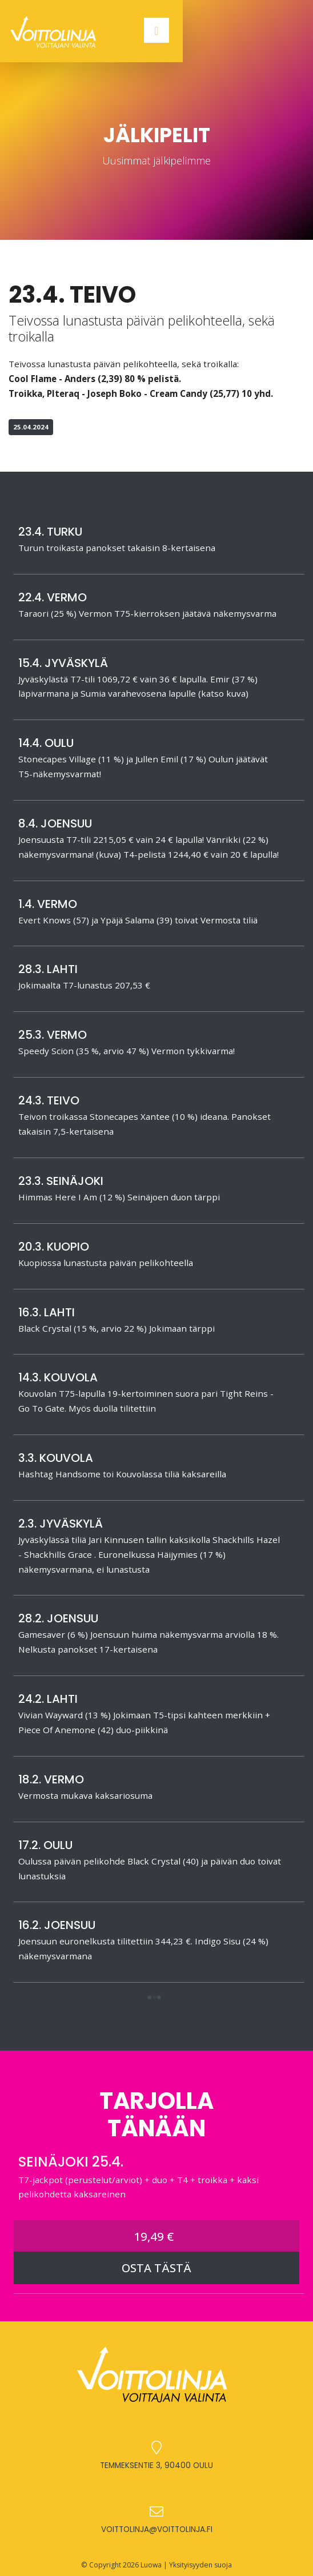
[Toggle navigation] (156, 30)
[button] (154, 1998)
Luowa (151, 2565)
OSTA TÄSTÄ (156, 2268)
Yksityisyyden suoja (200, 2565)
